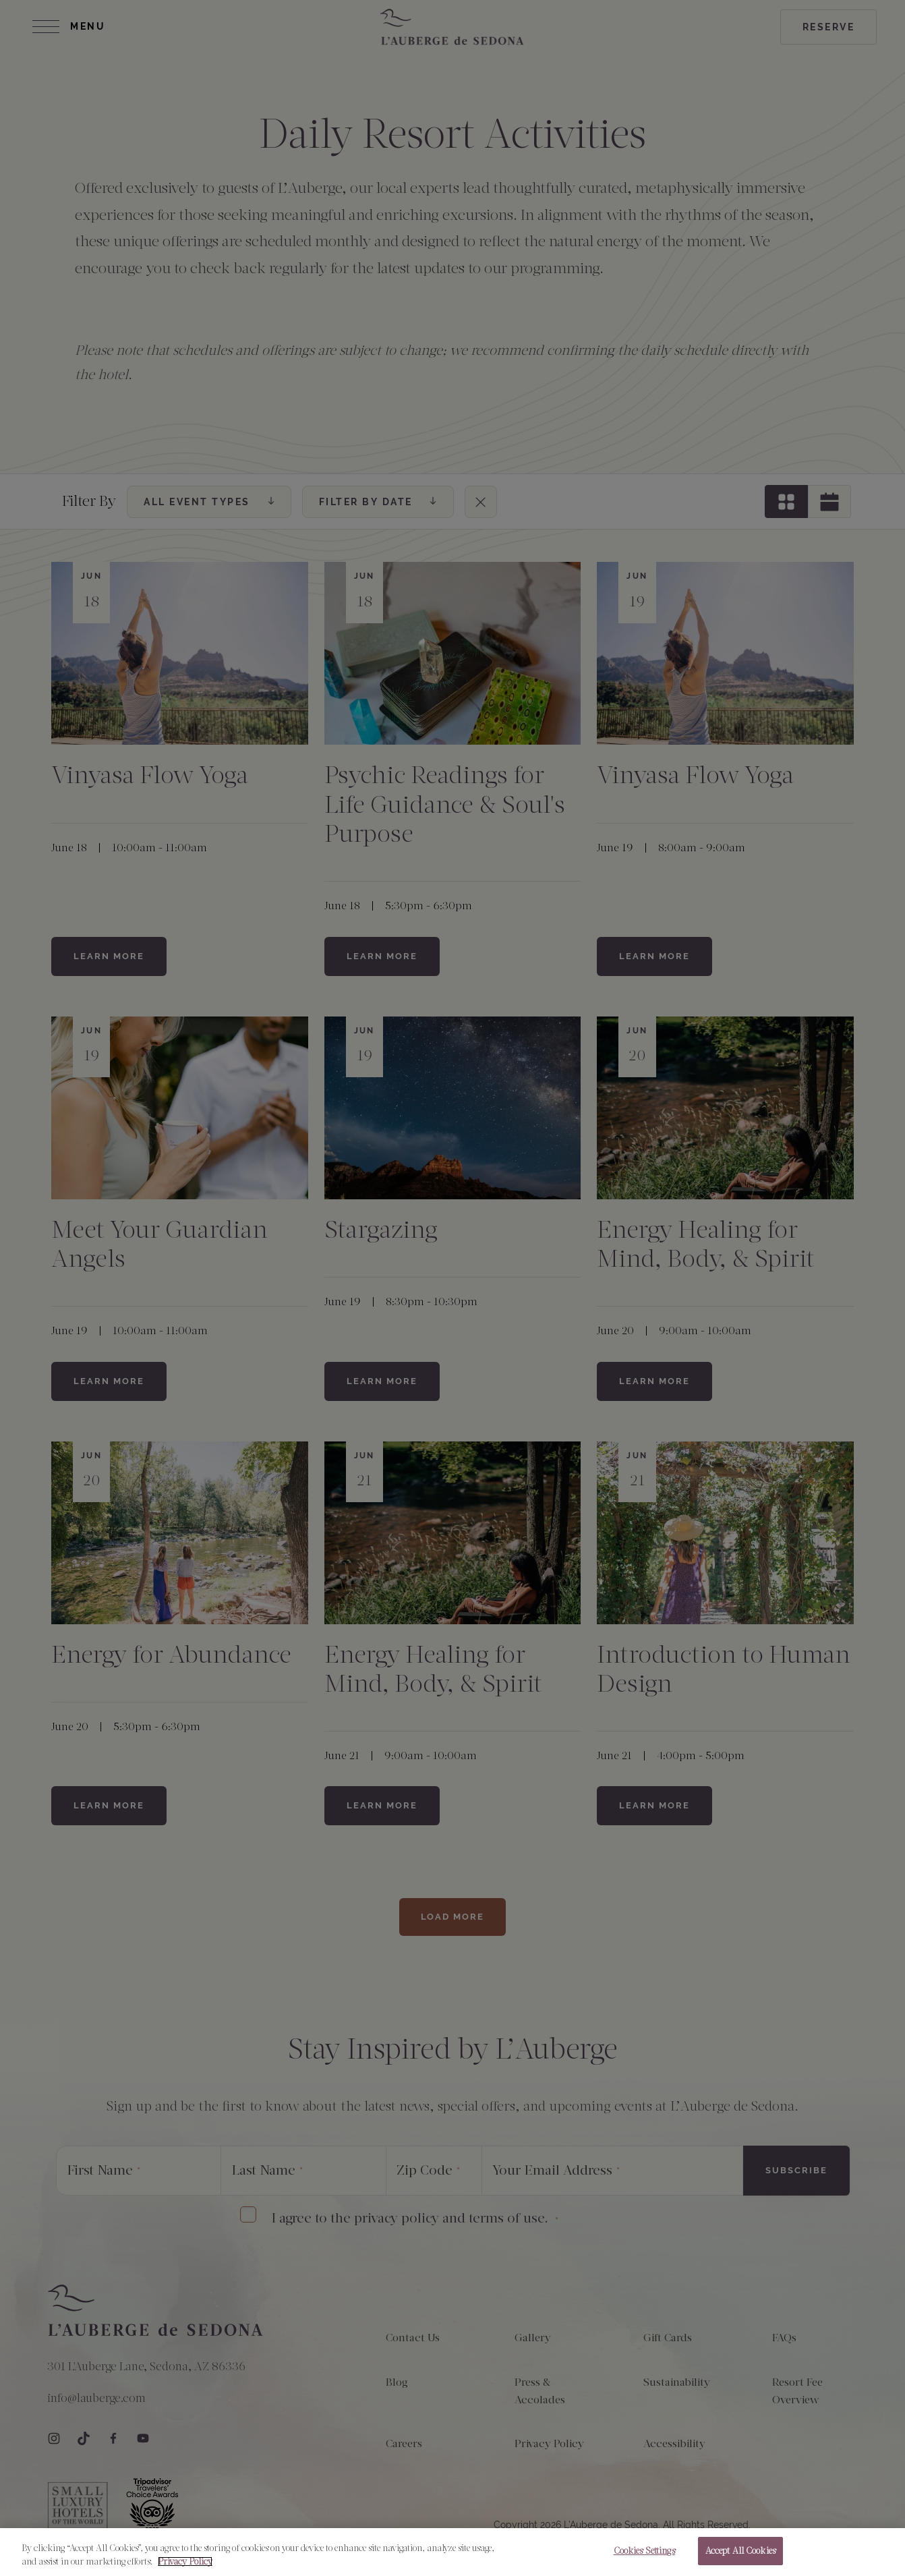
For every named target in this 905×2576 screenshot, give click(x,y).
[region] (452, 2552)
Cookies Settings (644, 2551)
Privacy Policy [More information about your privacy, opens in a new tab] (185, 2561)
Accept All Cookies (740, 2551)
